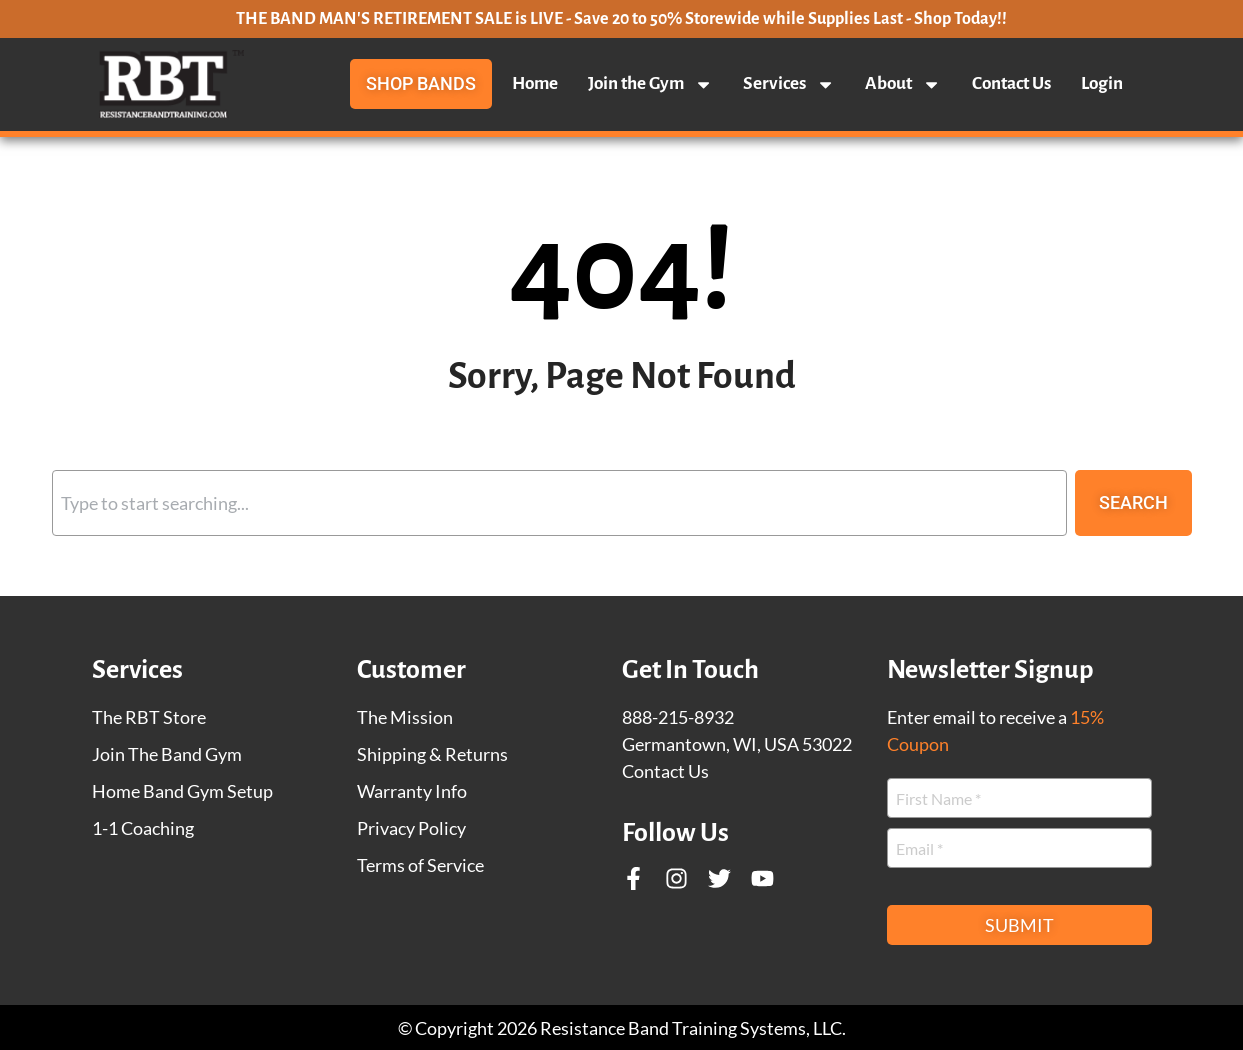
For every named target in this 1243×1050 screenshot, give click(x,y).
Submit (1019, 925)
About (903, 84)
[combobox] (559, 503)
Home (535, 83)
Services (789, 84)
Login (1102, 83)
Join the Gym (650, 84)
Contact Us (1011, 83)
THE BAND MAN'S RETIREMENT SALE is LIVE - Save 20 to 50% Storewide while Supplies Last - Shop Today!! (621, 19)
